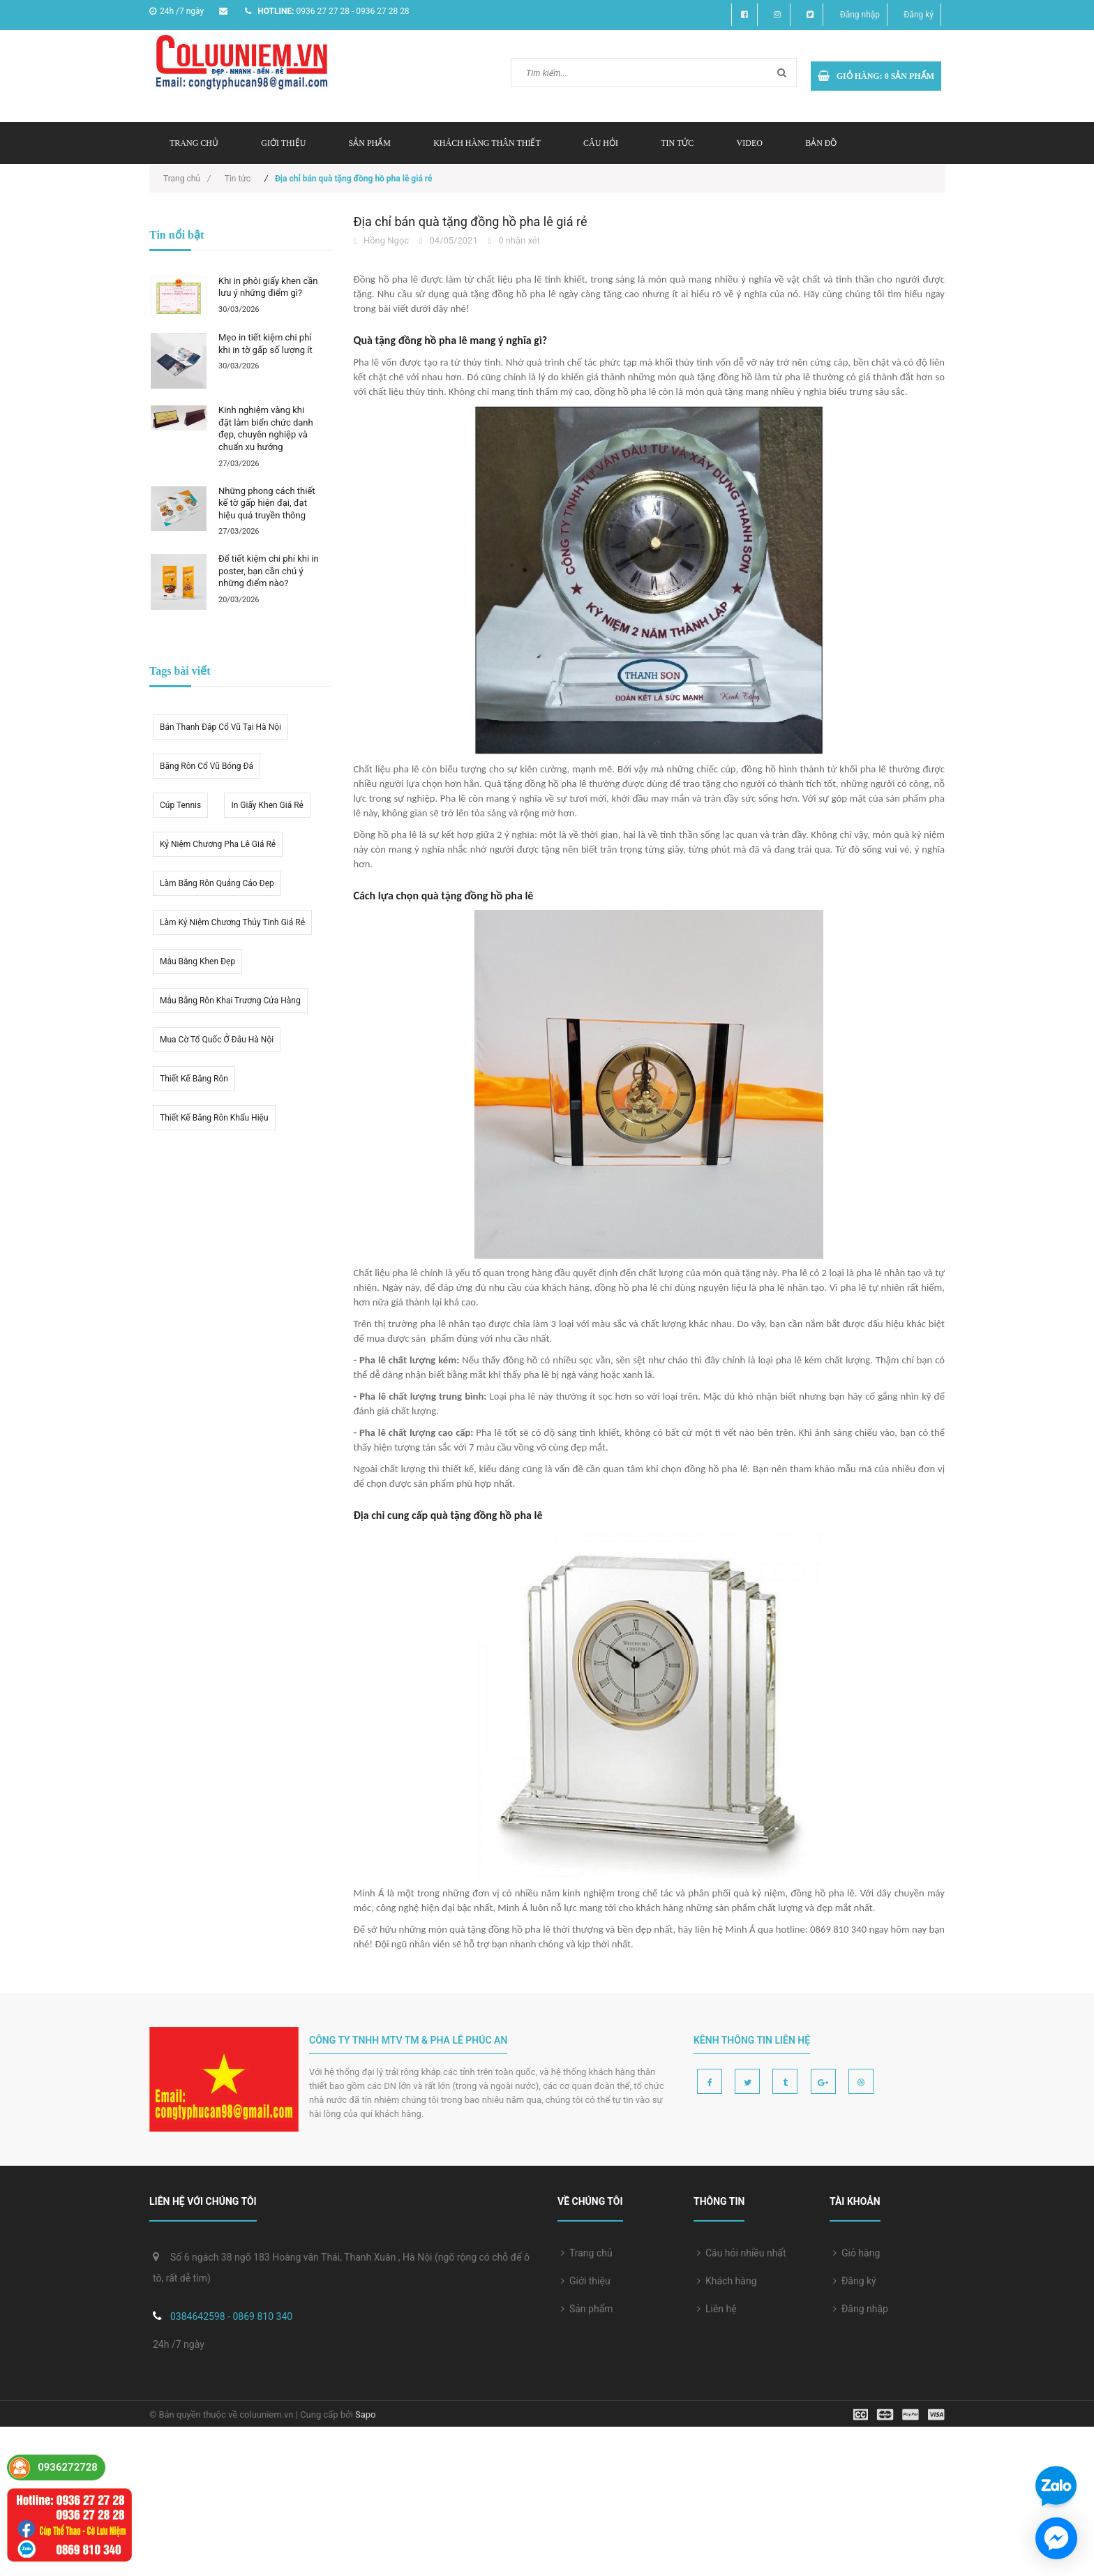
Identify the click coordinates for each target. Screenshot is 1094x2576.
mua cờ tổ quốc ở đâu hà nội (217, 1039)
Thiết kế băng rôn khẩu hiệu (214, 1118)
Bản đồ (821, 143)
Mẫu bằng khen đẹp (197, 961)
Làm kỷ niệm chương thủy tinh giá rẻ (232, 922)
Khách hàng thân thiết (487, 143)
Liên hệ (717, 2308)
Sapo (365, 2414)
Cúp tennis (180, 805)
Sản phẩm (370, 143)
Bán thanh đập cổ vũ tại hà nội (220, 727)
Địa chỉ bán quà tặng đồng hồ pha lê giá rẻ (470, 221)
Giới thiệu (283, 143)
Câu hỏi (600, 143)
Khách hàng (727, 2280)
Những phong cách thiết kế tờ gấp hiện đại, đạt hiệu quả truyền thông (266, 503)
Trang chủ (587, 2253)
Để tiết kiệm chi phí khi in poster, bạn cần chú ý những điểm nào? (268, 570)
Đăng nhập (860, 15)
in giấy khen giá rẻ (267, 805)
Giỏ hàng (856, 2253)
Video (750, 143)
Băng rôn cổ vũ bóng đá (206, 766)
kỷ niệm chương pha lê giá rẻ (218, 844)
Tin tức (677, 143)
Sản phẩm (587, 2308)
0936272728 (68, 2467)
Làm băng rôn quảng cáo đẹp (217, 883)
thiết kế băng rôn (194, 1079)
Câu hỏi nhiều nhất (741, 2253)
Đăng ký (919, 15)
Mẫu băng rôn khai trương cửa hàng (230, 1000)
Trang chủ (194, 143)
